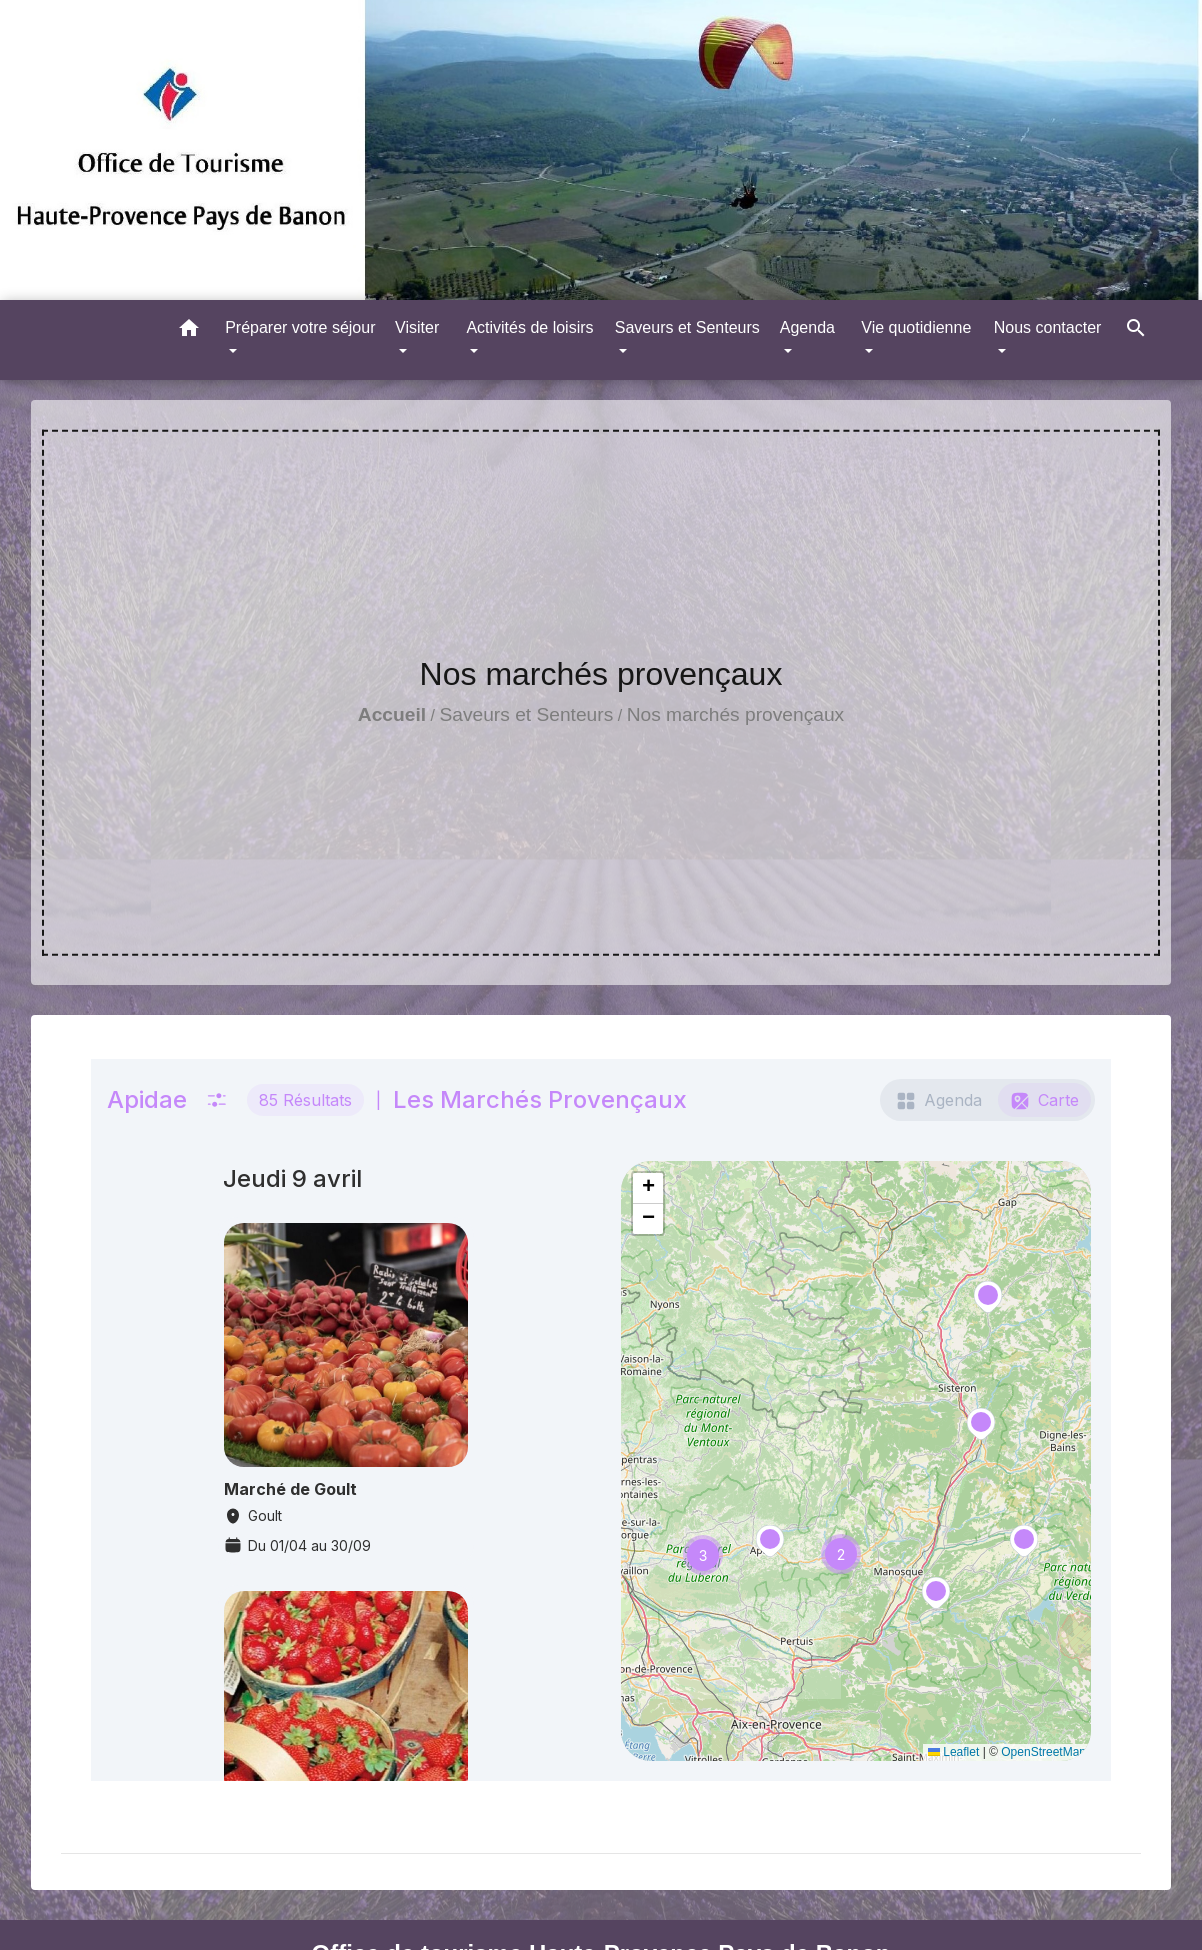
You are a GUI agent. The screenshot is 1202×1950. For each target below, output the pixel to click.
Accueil (392, 714)
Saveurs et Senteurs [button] (687, 327)
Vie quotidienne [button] (916, 327)
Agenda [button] (807, 327)
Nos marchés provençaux (736, 714)
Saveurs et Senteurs (526, 714)
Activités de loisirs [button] (529, 327)
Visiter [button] (417, 327)
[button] (189, 331)
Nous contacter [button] (1048, 327)
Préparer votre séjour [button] (300, 327)
